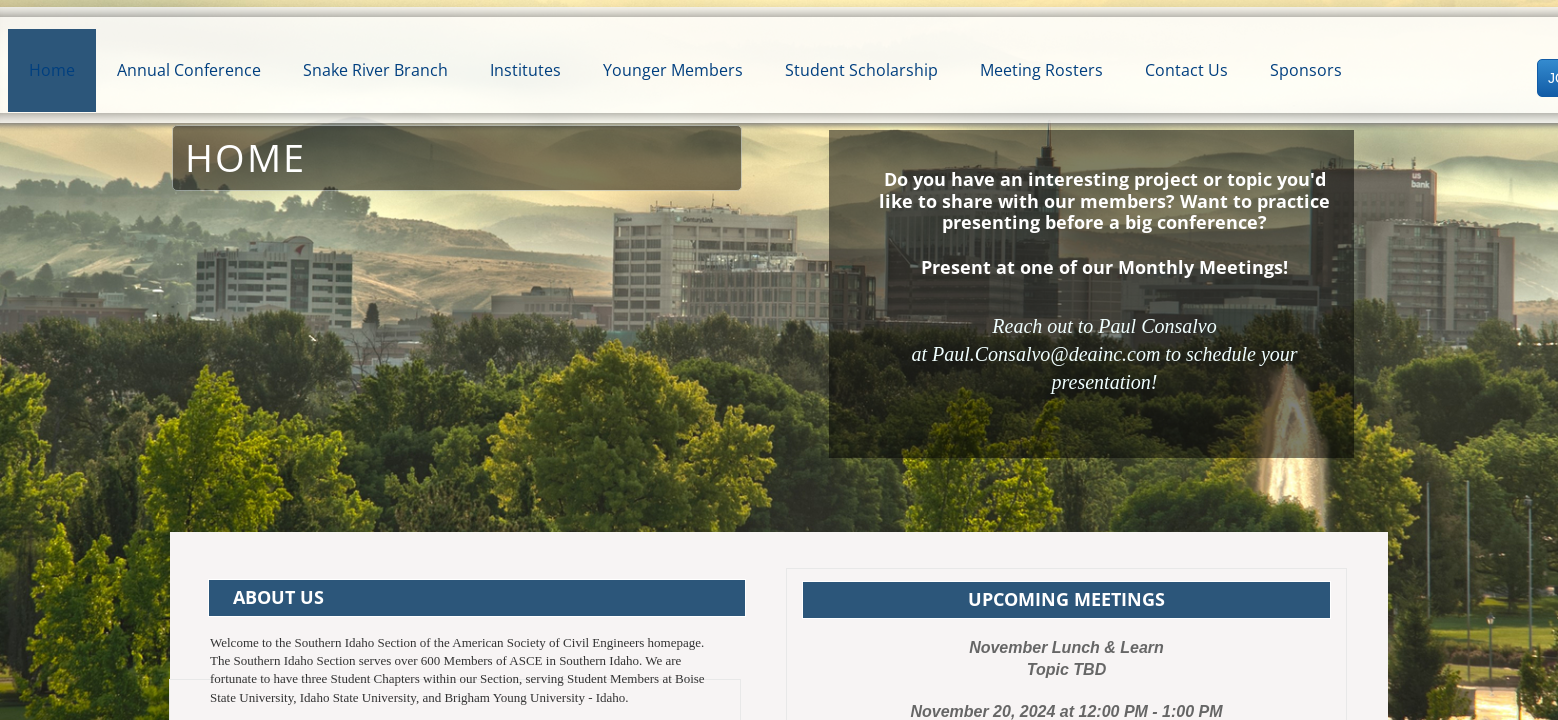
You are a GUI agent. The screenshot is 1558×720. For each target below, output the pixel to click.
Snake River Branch (375, 70)
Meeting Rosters (1041, 70)
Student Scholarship (861, 70)
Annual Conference (189, 70)
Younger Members (673, 70)
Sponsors (1306, 70)
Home (52, 70)
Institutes (525, 70)
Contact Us (1186, 70)
